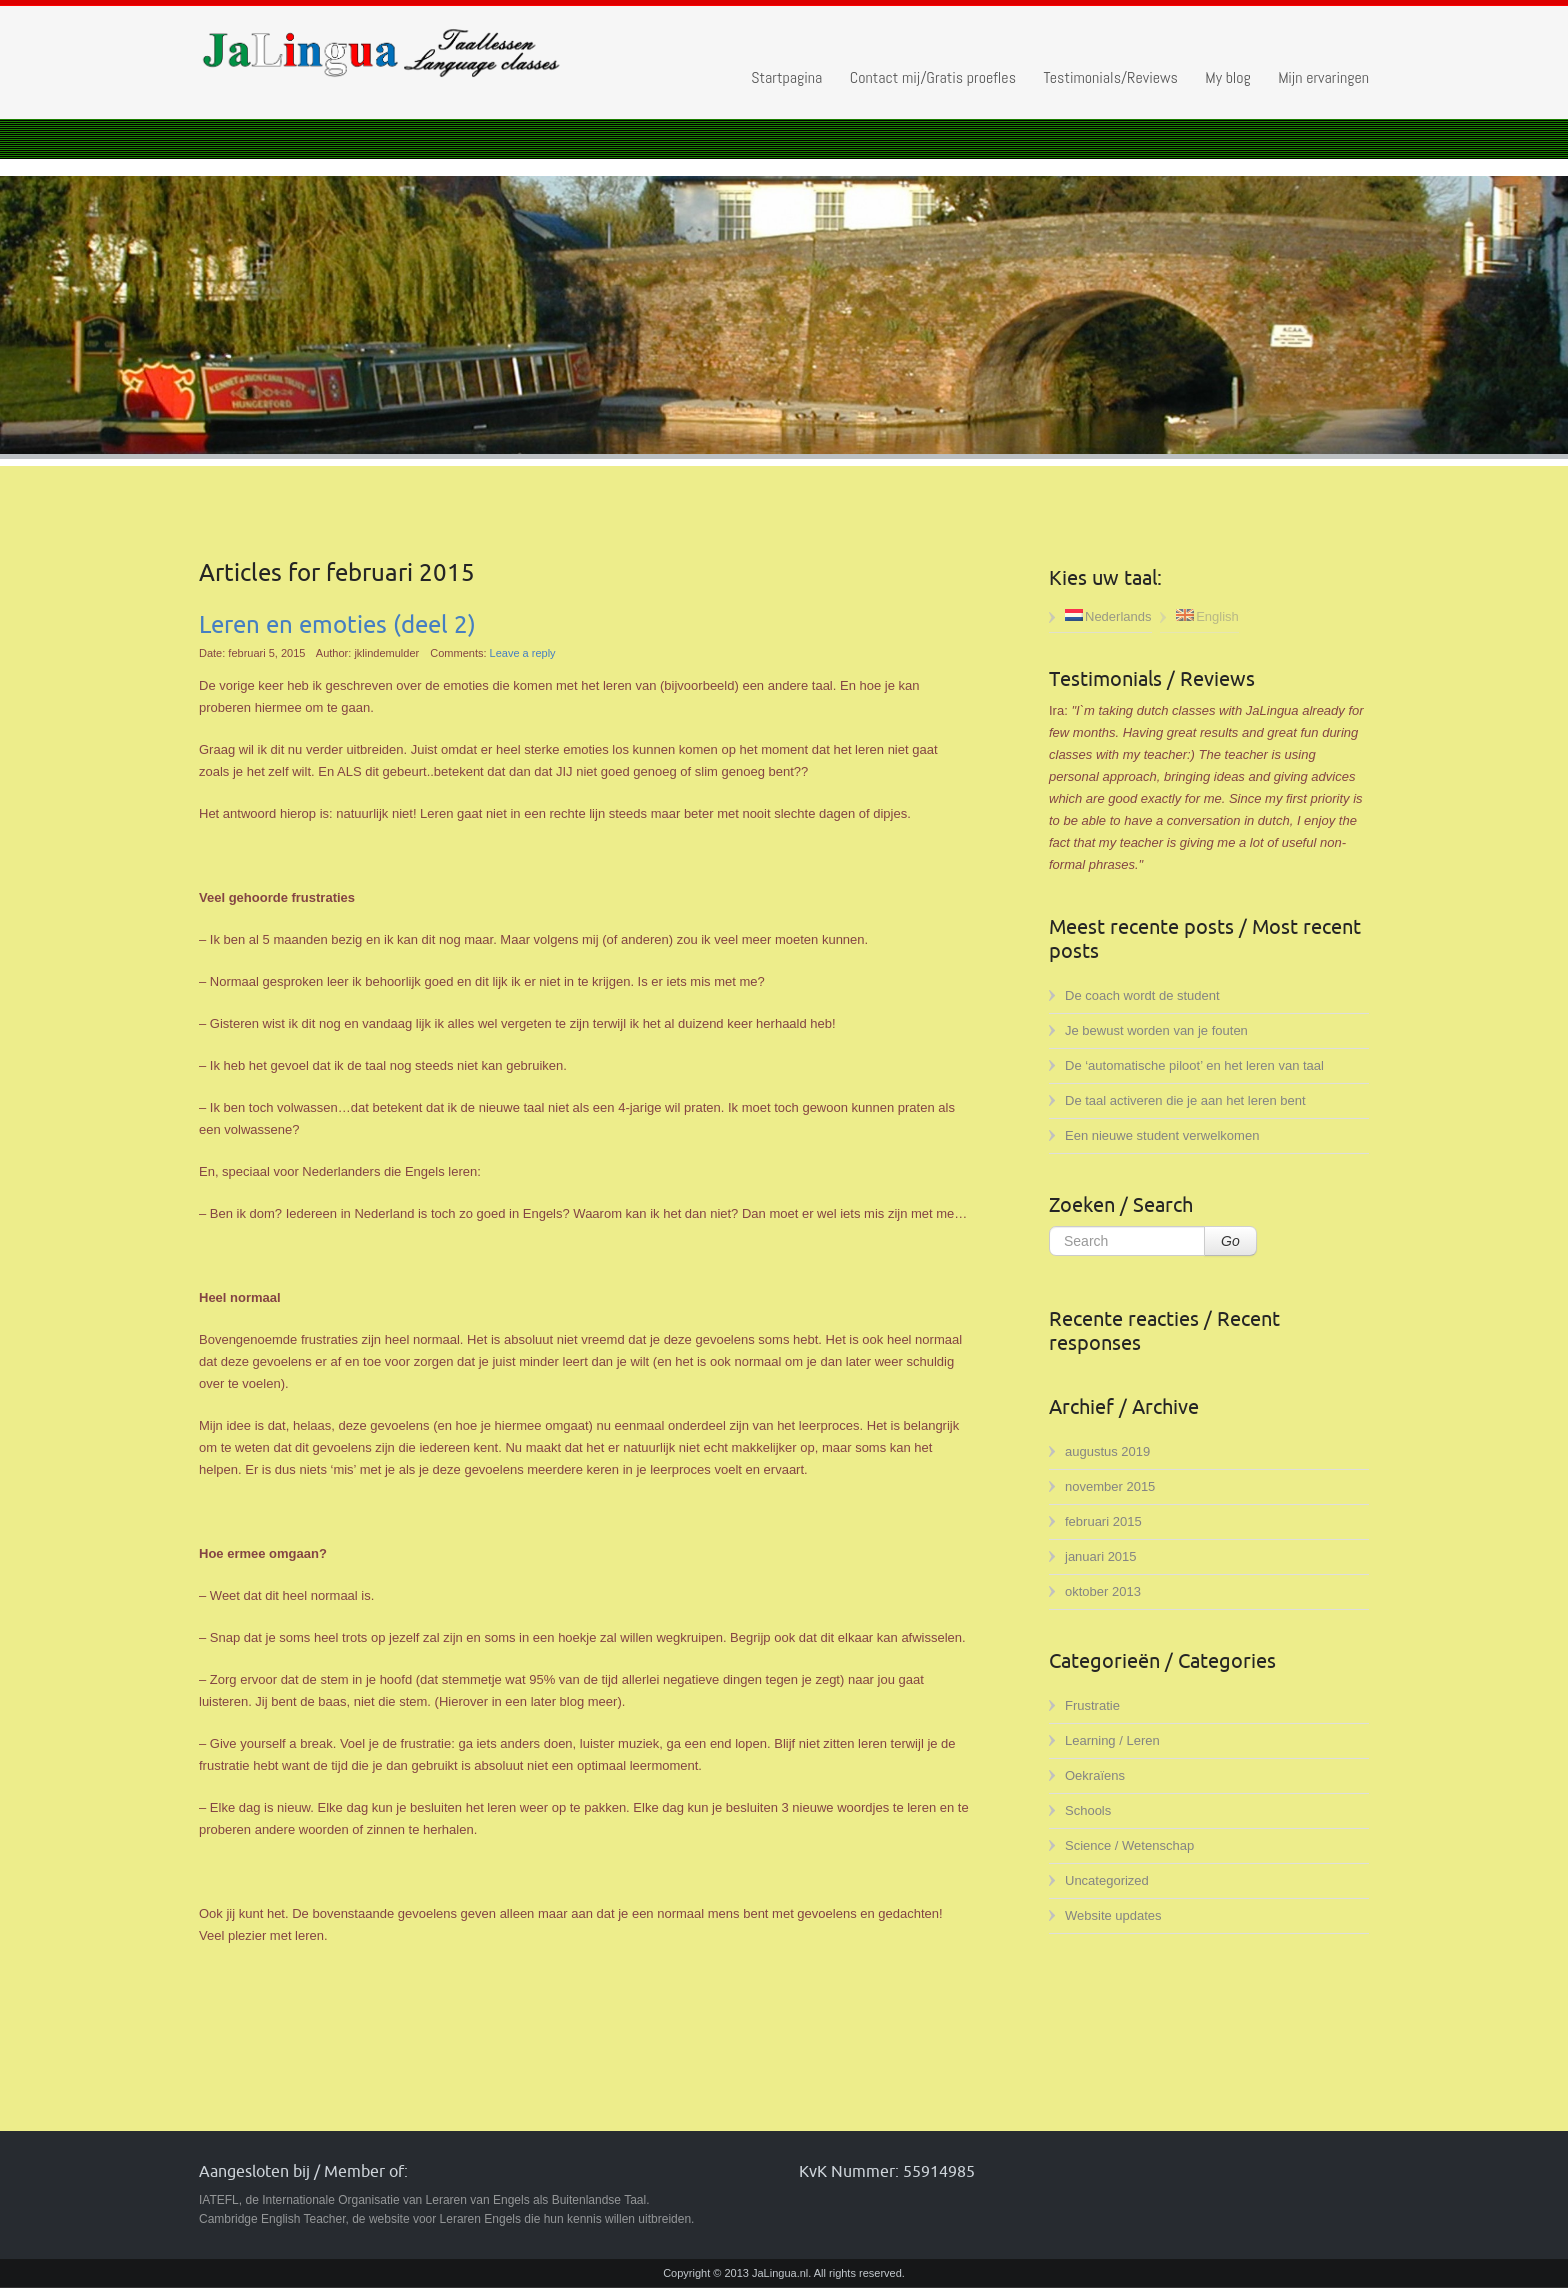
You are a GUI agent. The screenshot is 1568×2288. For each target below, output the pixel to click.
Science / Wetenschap (1129, 1845)
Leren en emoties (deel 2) (337, 625)
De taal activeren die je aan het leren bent (1185, 1100)
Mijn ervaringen (1323, 77)
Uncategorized (1107, 1880)
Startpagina (786, 77)
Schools (1088, 1810)
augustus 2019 (1107, 1451)
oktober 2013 (1103, 1591)
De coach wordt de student (1142, 995)
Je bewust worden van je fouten (1156, 1030)
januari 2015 (1101, 1556)
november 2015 (1110, 1486)
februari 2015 (1103, 1521)
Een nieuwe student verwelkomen (1162, 1135)
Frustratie (1092, 1705)
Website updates (1113, 1915)
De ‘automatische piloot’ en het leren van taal (1194, 1065)
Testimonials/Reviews (1110, 77)
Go (1230, 1241)
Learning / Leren (1112, 1740)
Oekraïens (1095, 1775)
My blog (1227, 77)
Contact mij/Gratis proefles (933, 77)
